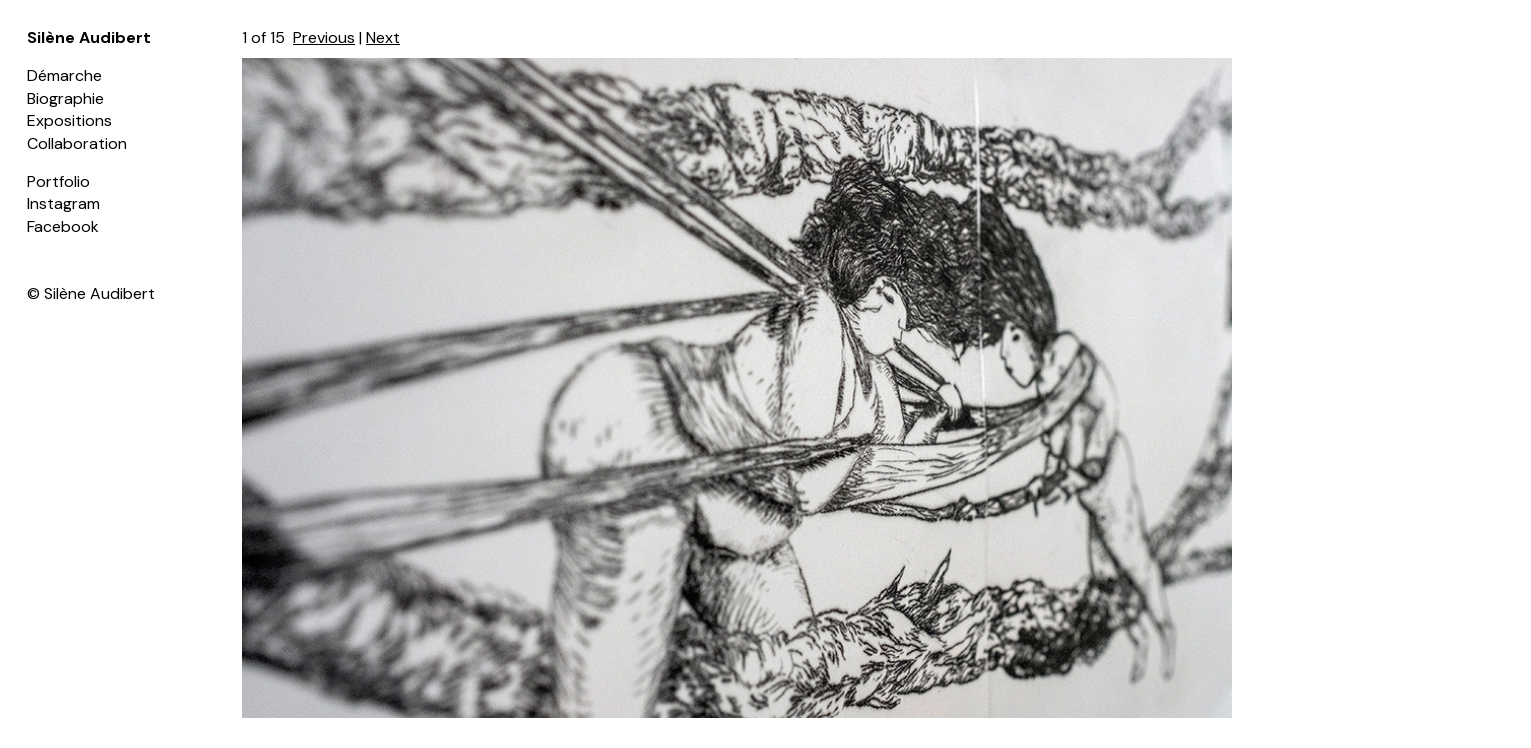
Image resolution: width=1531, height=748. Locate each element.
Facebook (63, 226)
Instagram (63, 203)
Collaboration (77, 143)
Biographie (65, 98)
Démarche (64, 75)
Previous (324, 37)
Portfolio (58, 181)
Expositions (69, 120)
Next (383, 37)
